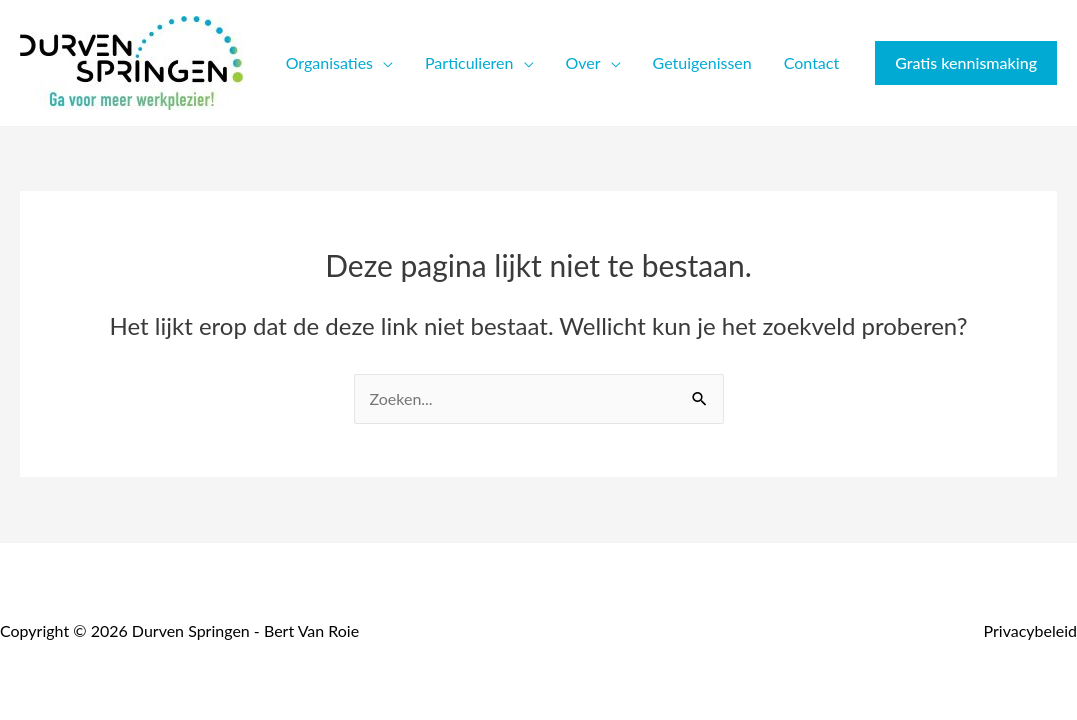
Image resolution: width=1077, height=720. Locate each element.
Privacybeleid (1030, 630)
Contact (811, 62)
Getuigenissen (702, 62)
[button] (966, 63)
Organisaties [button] (329, 62)
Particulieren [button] (469, 62)
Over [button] (583, 62)
